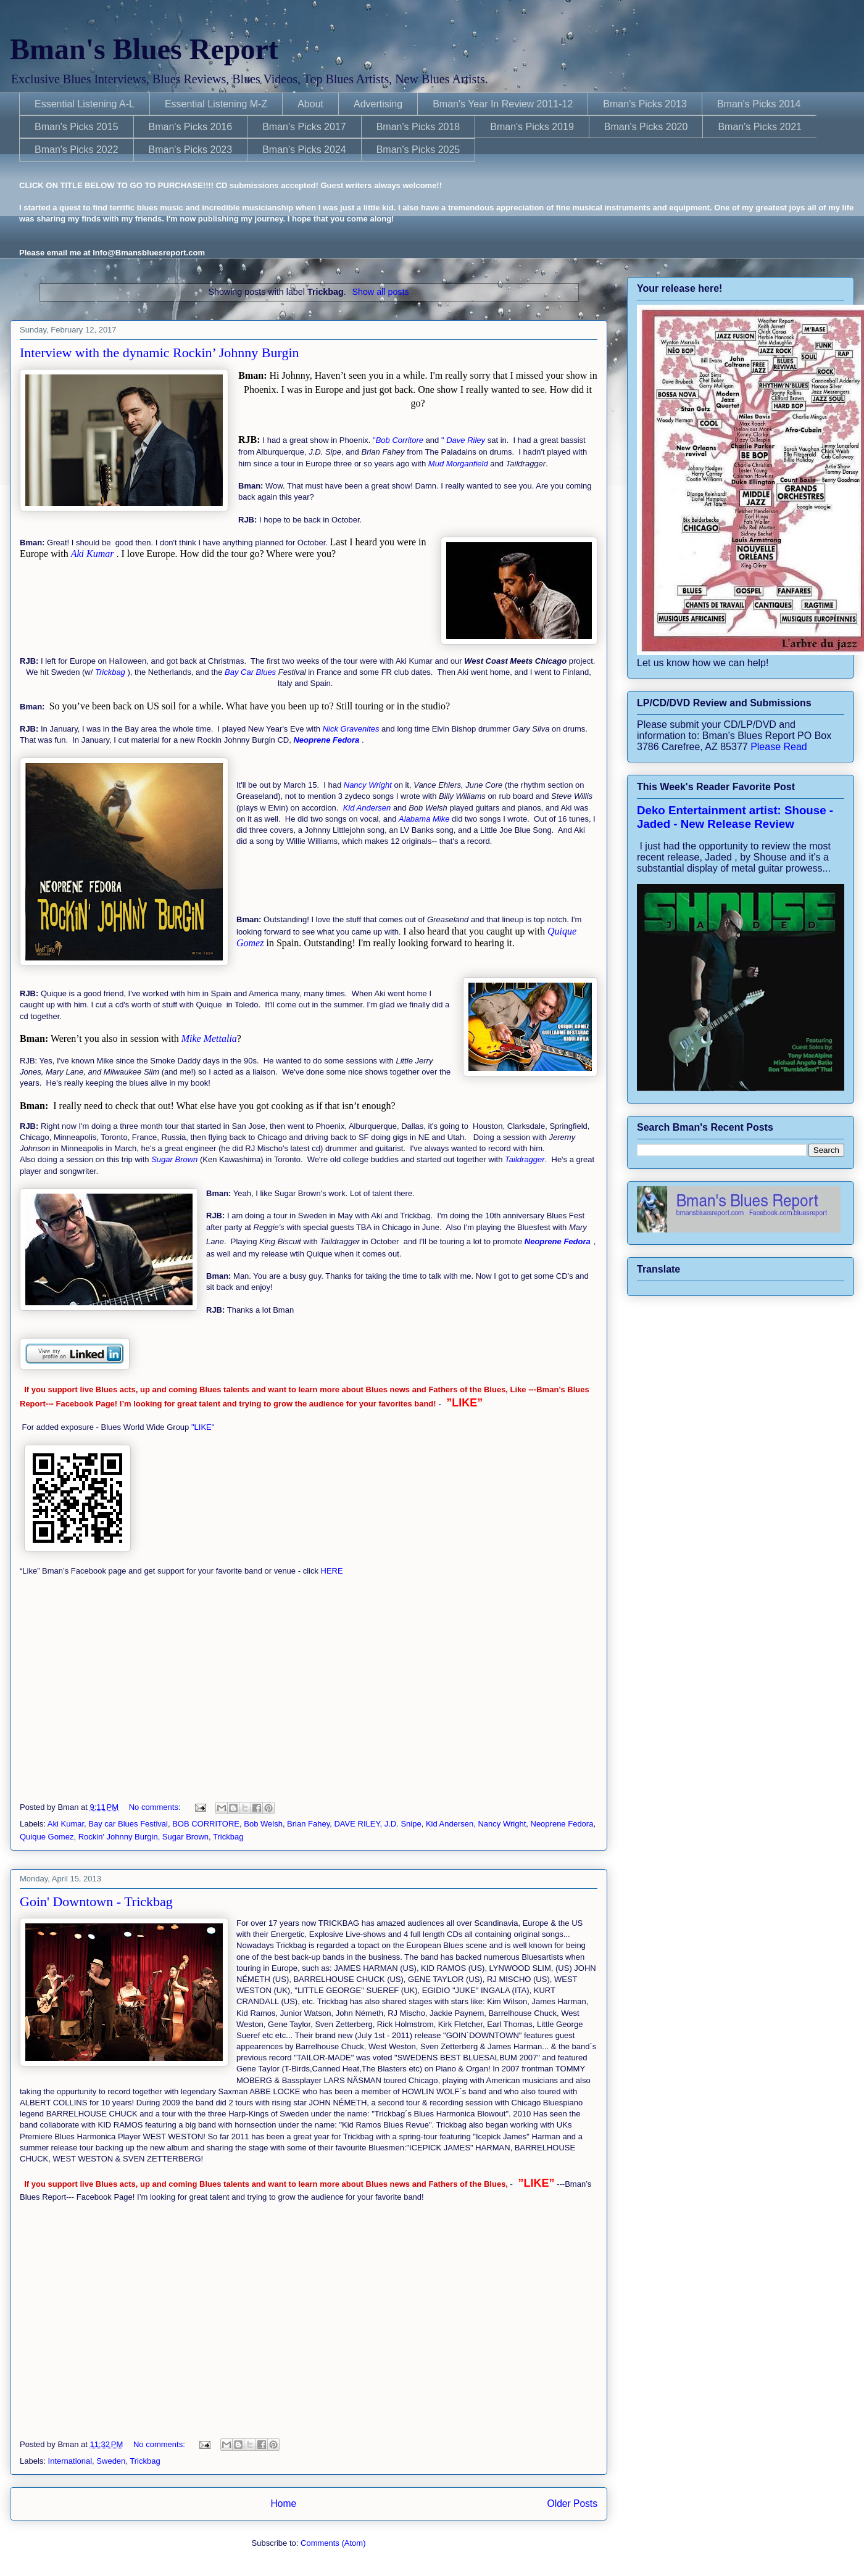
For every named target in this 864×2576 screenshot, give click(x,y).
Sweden (110, 2461)
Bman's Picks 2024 (304, 149)
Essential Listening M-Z (216, 104)
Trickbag (228, 1836)
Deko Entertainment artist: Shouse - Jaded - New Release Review (735, 817)
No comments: (156, 1807)
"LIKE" (204, 1427)
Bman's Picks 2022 (76, 149)
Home (283, 2503)
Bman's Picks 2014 (759, 104)
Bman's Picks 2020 (646, 127)
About (310, 104)
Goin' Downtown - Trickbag (96, 1901)
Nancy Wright (502, 1823)
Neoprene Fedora (562, 1823)
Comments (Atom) (333, 2543)
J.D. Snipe (403, 1823)
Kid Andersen (449, 1823)
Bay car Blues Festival (128, 1823)
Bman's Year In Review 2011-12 (503, 104)
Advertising (378, 104)
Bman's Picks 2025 (418, 149)
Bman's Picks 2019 (532, 127)
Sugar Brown (185, 1836)
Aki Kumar (66, 1823)
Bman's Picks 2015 (76, 127)
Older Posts (572, 2503)
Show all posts (380, 292)
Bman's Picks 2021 (760, 127)
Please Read (778, 746)
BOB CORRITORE (205, 1823)
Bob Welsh (263, 1823)
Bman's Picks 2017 (304, 127)
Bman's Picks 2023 (191, 149)
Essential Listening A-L (85, 104)
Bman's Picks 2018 (418, 127)
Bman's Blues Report (144, 49)
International (70, 2461)
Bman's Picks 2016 (191, 127)
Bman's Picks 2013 (645, 104)
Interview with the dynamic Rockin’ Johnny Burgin (159, 352)
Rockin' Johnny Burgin (118, 1836)
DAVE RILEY (357, 1823)
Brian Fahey (308, 1823)
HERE (330, 1570)
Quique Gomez (46, 1836)
